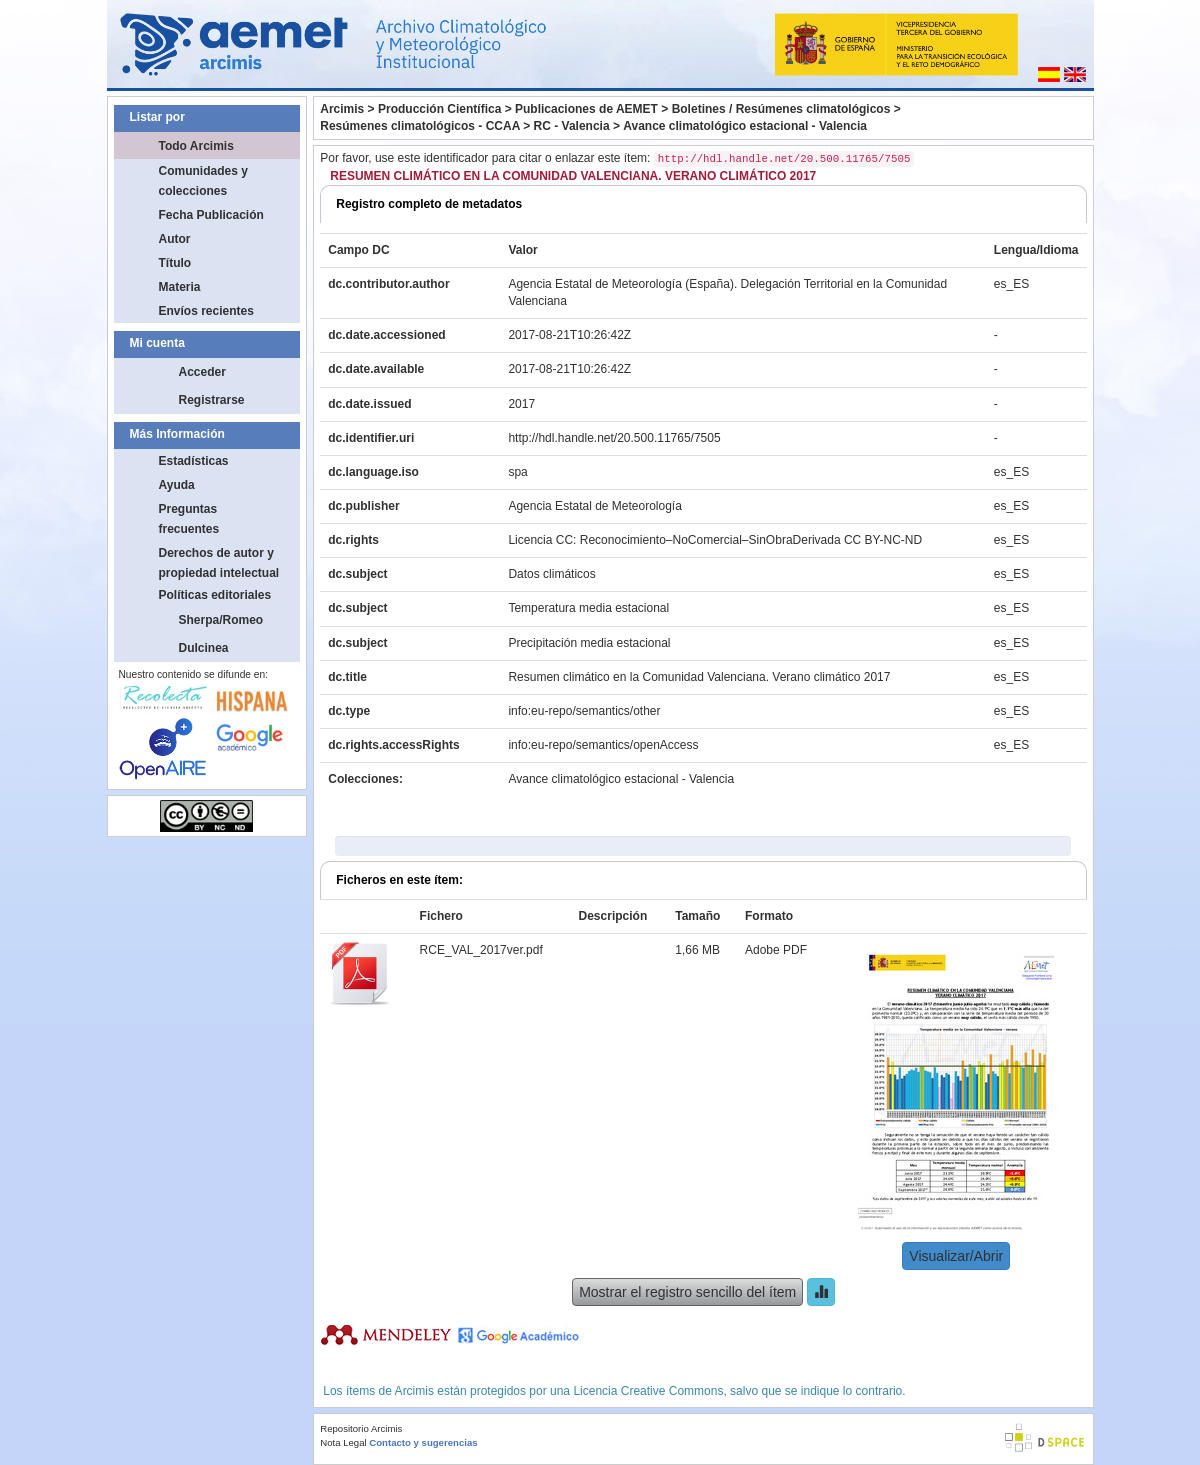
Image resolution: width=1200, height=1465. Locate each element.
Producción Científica (439, 109)
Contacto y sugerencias (423, 1442)
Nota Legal (343, 1442)
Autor (175, 239)
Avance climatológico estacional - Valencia (745, 126)
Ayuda (177, 485)
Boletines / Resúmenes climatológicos (781, 109)
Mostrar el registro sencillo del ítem (687, 1292)
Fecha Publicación (211, 215)
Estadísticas (194, 461)
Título (175, 263)
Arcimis (342, 109)
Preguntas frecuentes (189, 519)
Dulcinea (204, 648)
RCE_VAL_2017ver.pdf (481, 950)
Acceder (202, 372)
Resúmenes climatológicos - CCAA (420, 126)
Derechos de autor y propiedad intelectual (219, 563)
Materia (180, 287)
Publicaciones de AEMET (586, 109)
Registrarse (212, 400)
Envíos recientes (206, 311)
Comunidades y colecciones (203, 181)
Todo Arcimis (196, 146)
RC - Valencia (572, 126)
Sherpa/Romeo (221, 620)
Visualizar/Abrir (956, 1256)
